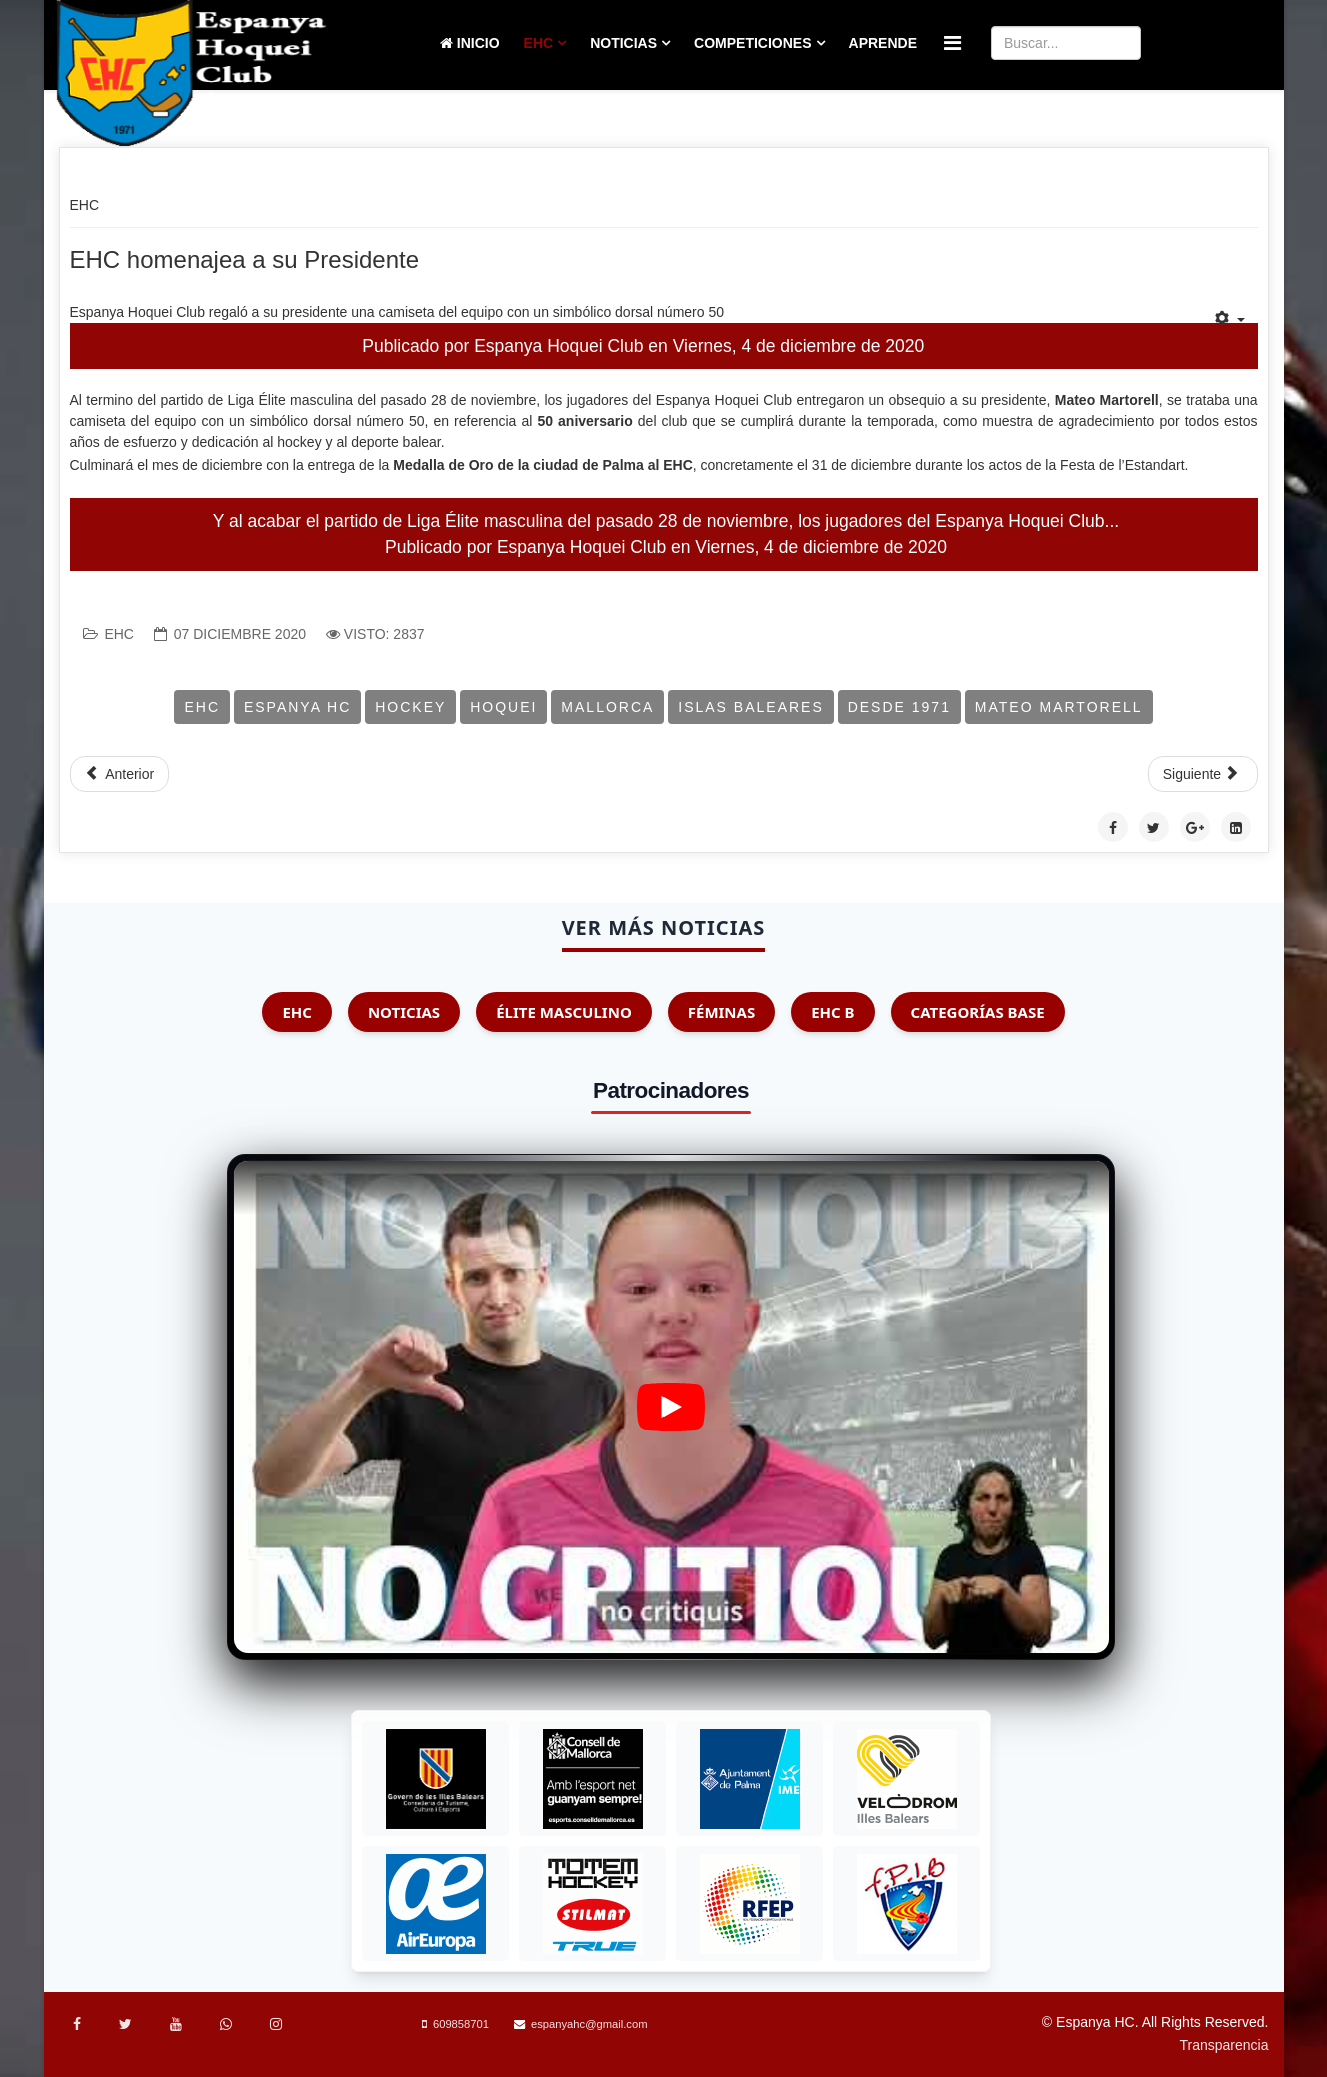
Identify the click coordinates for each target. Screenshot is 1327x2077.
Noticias (623, 43)
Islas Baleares (751, 707)
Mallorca (607, 707)
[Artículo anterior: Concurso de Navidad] (120, 774)
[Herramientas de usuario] (1229, 319)
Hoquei (503, 707)
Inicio (470, 43)
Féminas (721, 1012)
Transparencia (1224, 2045)
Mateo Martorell (1059, 707)
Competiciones (752, 43)
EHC (539, 43)
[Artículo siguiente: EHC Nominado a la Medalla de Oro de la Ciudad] (1203, 774)
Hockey (410, 707)
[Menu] (952, 43)
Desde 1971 (899, 707)
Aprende (883, 43)
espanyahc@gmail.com (589, 2024)
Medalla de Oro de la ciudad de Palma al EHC (543, 465)
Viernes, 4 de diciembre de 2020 (799, 346)
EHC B (832, 1012)
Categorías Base (978, 1012)
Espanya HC (297, 707)
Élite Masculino (564, 1012)
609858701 (461, 2024)
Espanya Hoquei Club (558, 346)
